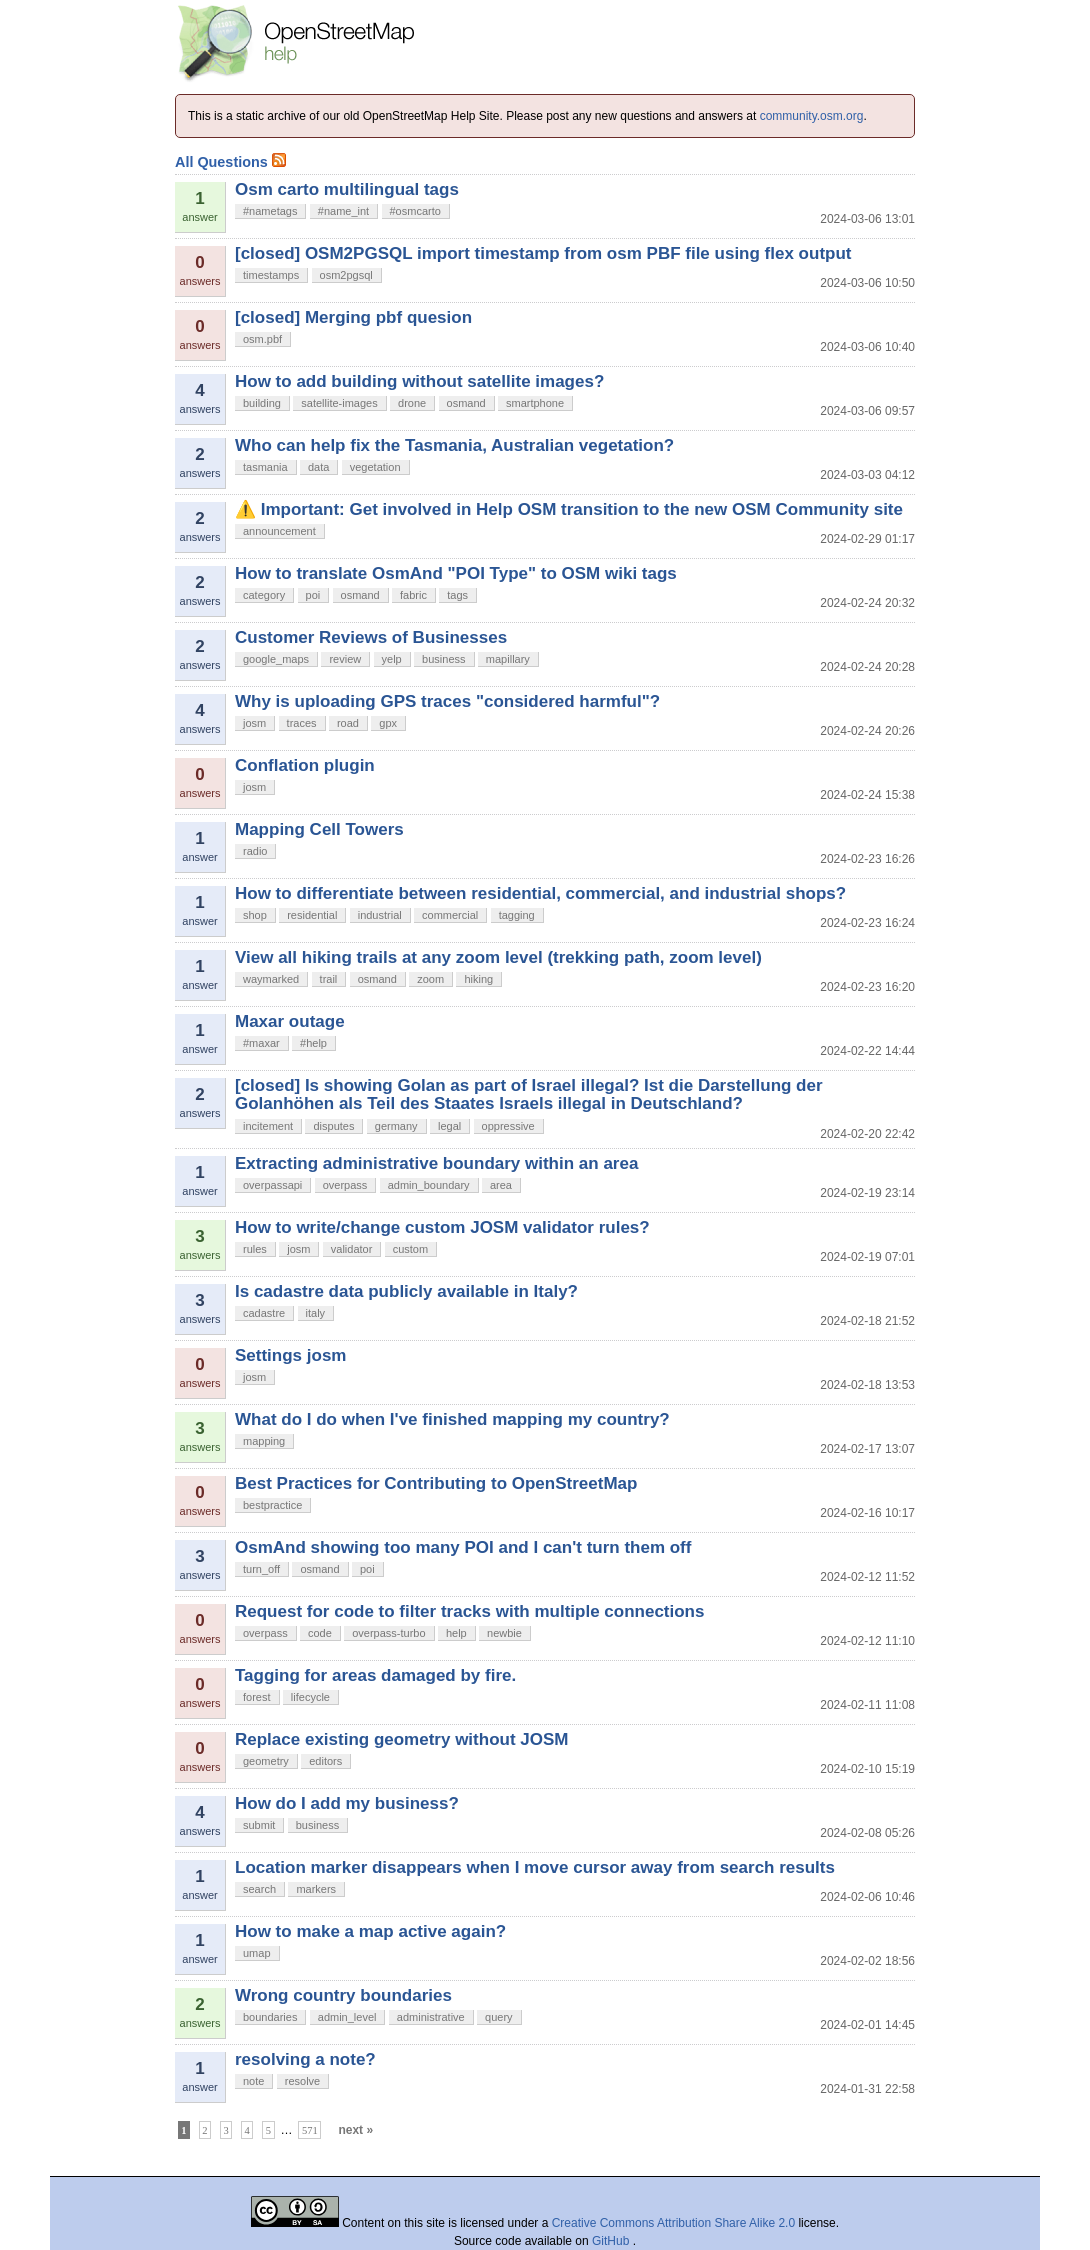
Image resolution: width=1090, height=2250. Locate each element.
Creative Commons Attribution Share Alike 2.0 (673, 2223)
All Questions (230, 162)
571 (310, 2130)
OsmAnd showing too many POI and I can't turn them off (463, 1547)
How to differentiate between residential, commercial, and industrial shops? (540, 893)
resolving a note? (305, 2059)
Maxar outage (290, 1021)
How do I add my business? (347, 1803)
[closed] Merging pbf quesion (353, 317)
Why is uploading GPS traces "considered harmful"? (447, 701)
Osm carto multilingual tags (347, 189)
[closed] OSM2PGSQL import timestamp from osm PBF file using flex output (543, 253)
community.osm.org (812, 116)
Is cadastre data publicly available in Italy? (406, 1291)
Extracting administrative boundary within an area (436, 1163)
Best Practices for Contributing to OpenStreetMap (436, 1483)
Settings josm (290, 1355)
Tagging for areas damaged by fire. (375, 1675)
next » (355, 2130)
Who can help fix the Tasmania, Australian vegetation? (454, 445)
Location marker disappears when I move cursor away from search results (535, 1867)
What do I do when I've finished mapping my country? (452, 1419)
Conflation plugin (305, 765)
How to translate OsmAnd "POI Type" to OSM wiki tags (456, 573)
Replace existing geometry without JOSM (401, 1739)
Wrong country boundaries (343, 1995)
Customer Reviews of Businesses (371, 637)
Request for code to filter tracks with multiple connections (469, 1611)
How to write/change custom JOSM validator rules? (442, 1227)
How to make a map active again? (370, 1931)
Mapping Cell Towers (319, 829)
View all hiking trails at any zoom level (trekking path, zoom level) (498, 957)
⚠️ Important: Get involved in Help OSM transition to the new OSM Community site (569, 509)
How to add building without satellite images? (419, 381)
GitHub (612, 2241)
